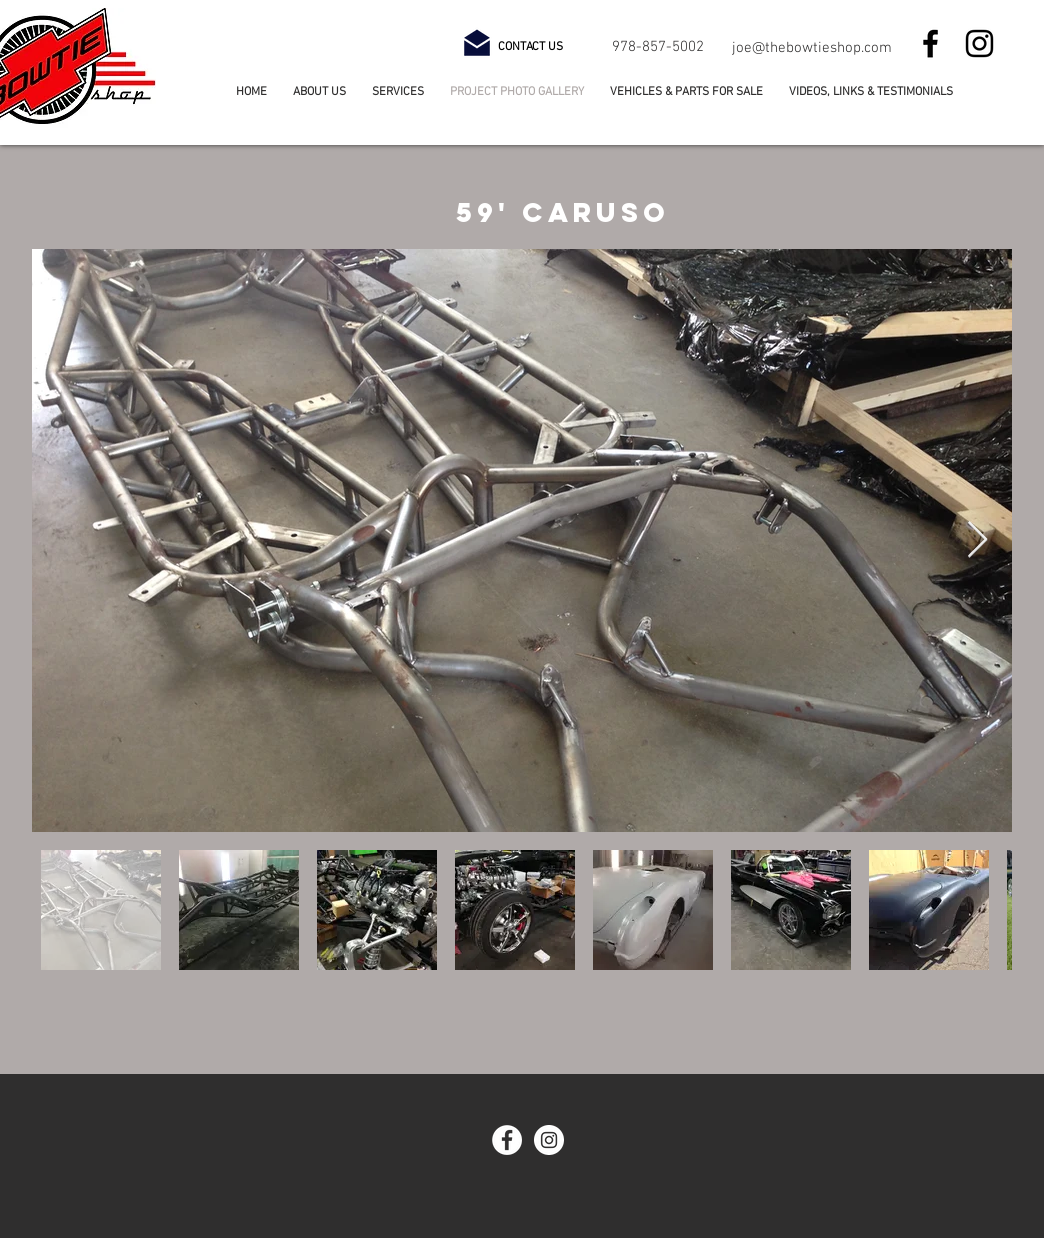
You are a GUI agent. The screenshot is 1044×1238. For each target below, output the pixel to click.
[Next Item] (977, 540)
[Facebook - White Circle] (507, 1140)
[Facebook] (930, 43)
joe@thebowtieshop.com (812, 48)
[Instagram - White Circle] (549, 1140)
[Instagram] (979, 43)
